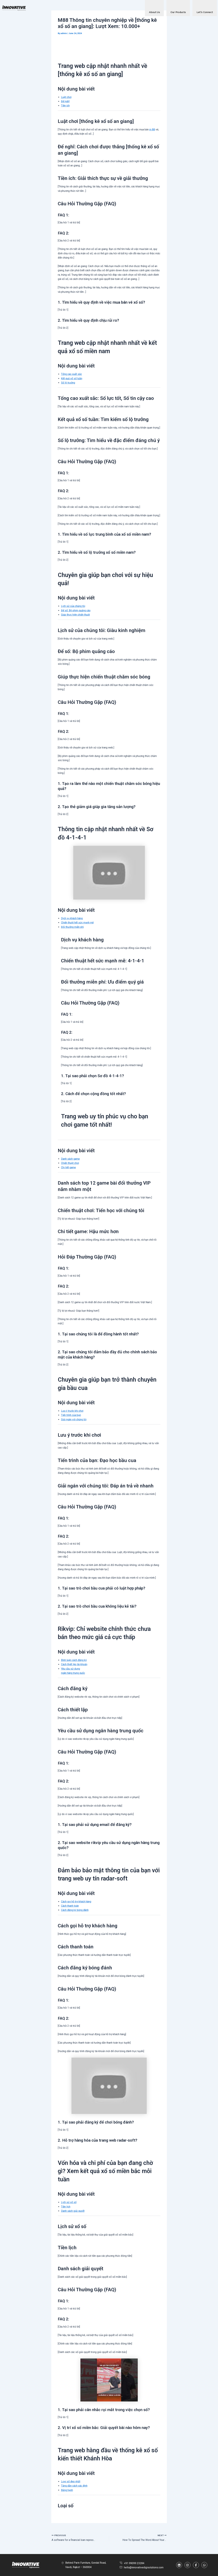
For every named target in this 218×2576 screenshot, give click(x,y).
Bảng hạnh (67, 2490)
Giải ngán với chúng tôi (73, 1419)
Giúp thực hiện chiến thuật (75, 614)
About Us (154, 12)
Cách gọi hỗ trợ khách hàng (76, 1901)
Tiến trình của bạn (71, 1415)
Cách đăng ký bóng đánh (75, 1910)
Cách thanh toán (70, 1905)
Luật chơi (66, 97)
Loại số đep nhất (70, 2481)
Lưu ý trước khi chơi (72, 1410)
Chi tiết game (68, 1167)
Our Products (178, 12)
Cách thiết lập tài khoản (74, 1664)
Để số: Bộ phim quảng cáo (76, 610)
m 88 (152, 129)
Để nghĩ (65, 101)
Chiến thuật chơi (70, 1163)
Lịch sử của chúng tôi (73, 606)
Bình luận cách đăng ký (74, 1660)
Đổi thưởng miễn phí (72, 927)
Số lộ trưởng (68, 382)
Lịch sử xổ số (69, 2202)
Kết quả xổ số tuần (71, 378)
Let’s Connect (205, 12)
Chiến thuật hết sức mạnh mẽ (77, 922)
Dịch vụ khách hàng (72, 918)
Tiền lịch (65, 2206)
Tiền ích (65, 105)
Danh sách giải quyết (72, 2210)
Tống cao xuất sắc (71, 374)
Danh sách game (70, 1158)
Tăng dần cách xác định (74, 2485)
